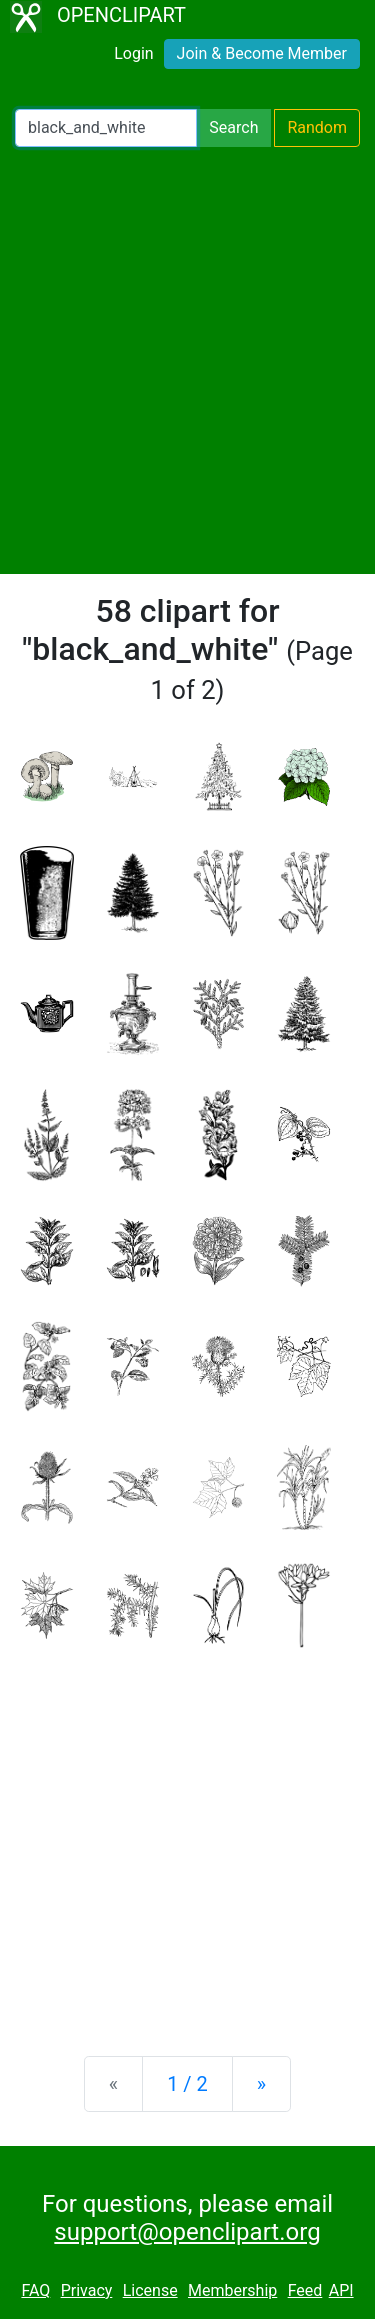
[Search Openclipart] (106, 128)
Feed (305, 2290)
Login (133, 53)
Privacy (87, 2290)
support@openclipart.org (187, 2232)
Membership (232, 2290)
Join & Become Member (262, 53)
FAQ (35, 2290)
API (341, 2290)
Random (317, 127)
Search (233, 127)
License (150, 2290)
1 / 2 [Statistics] (187, 2084)
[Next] (261, 2084)
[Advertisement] (187, 360)
